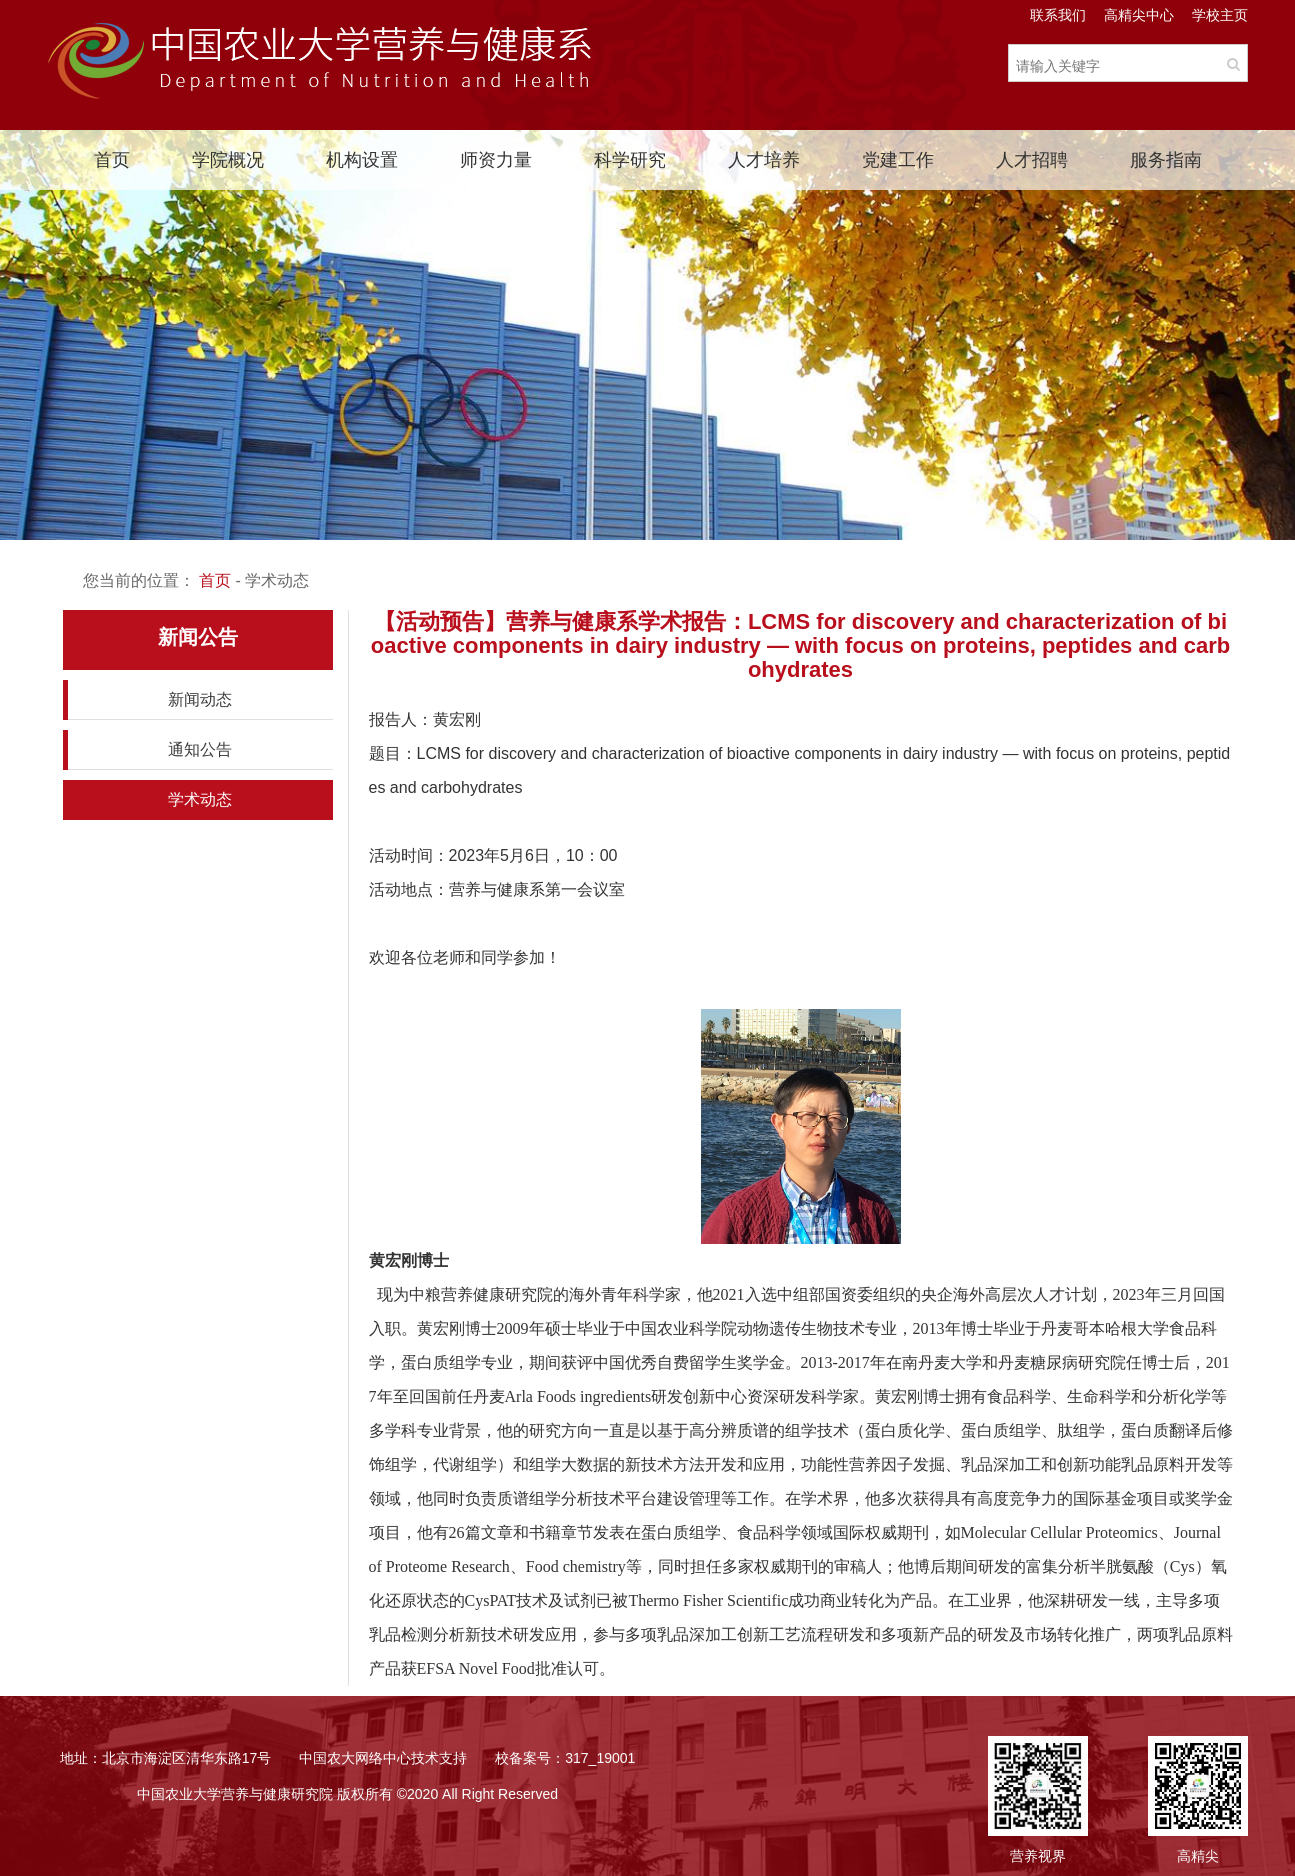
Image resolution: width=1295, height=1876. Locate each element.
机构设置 (362, 160)
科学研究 (630, 160)
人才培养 (764, 160)
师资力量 (496, 160)
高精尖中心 (1139, 15)
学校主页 (1220, 15)
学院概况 (228, 160)
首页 (112, 160)
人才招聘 (1032, 160)
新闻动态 (200, 699)
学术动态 (200, 799)
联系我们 (1058, 15)
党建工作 (898, 160)
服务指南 (1166, 160)
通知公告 (200, 749)
